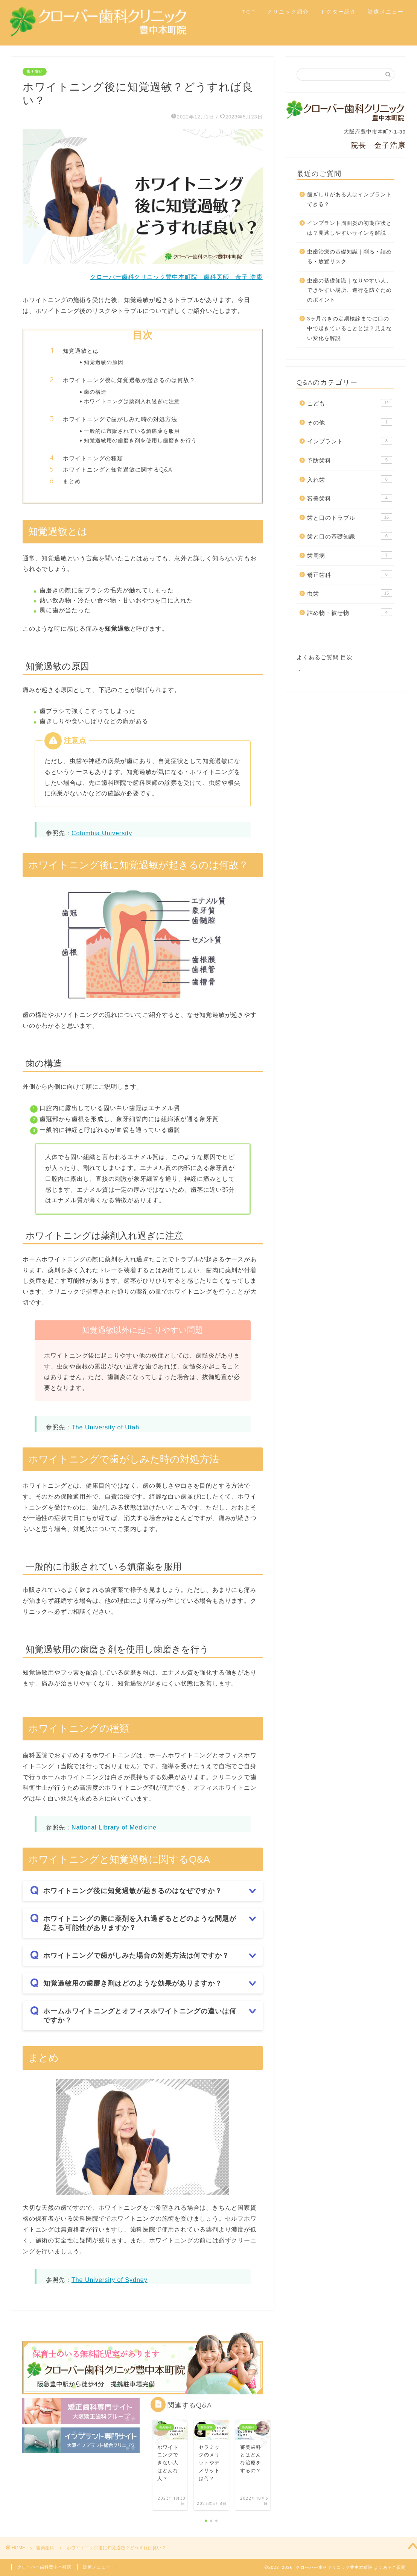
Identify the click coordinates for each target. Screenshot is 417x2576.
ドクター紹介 (338, 11)
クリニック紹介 (288, 11)
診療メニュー (386, 11)
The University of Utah (105, 1427)
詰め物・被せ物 (349, 612)
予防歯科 (349, 460)
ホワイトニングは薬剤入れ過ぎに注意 (132, 401)
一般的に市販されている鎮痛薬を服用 (132, 431)
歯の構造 (95, 391)
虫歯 (349, 593)
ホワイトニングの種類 (93, 458)
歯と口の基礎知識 (349, 536)
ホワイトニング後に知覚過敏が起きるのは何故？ (129, 380)
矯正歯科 (349, 574)
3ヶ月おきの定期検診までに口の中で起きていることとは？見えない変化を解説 (349, 328)
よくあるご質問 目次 (325, 657)
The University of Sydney (110, 2280)
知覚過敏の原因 (103, 362)
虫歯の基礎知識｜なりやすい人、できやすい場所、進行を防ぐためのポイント (349, 290)
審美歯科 (34, 72)
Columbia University (102, 833)
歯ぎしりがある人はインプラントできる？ (349, 199)
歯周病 (349, 555)
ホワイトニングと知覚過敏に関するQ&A (117, 469)
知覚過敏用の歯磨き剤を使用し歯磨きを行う (140, 440)
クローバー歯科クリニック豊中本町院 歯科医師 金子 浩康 (176, 277)
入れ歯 (349, 479)
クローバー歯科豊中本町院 (44, 2567)
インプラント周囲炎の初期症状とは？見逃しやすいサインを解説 (349, 228)
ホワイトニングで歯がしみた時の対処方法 (120, 419)
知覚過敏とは (81, 350)
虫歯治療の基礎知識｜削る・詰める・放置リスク (349, 256)
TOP (249, 11)
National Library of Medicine (114, 1827)
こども (349, 403)
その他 (349, 422)
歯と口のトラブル (349, 517)
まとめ (72, 481)
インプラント (349, 441)
